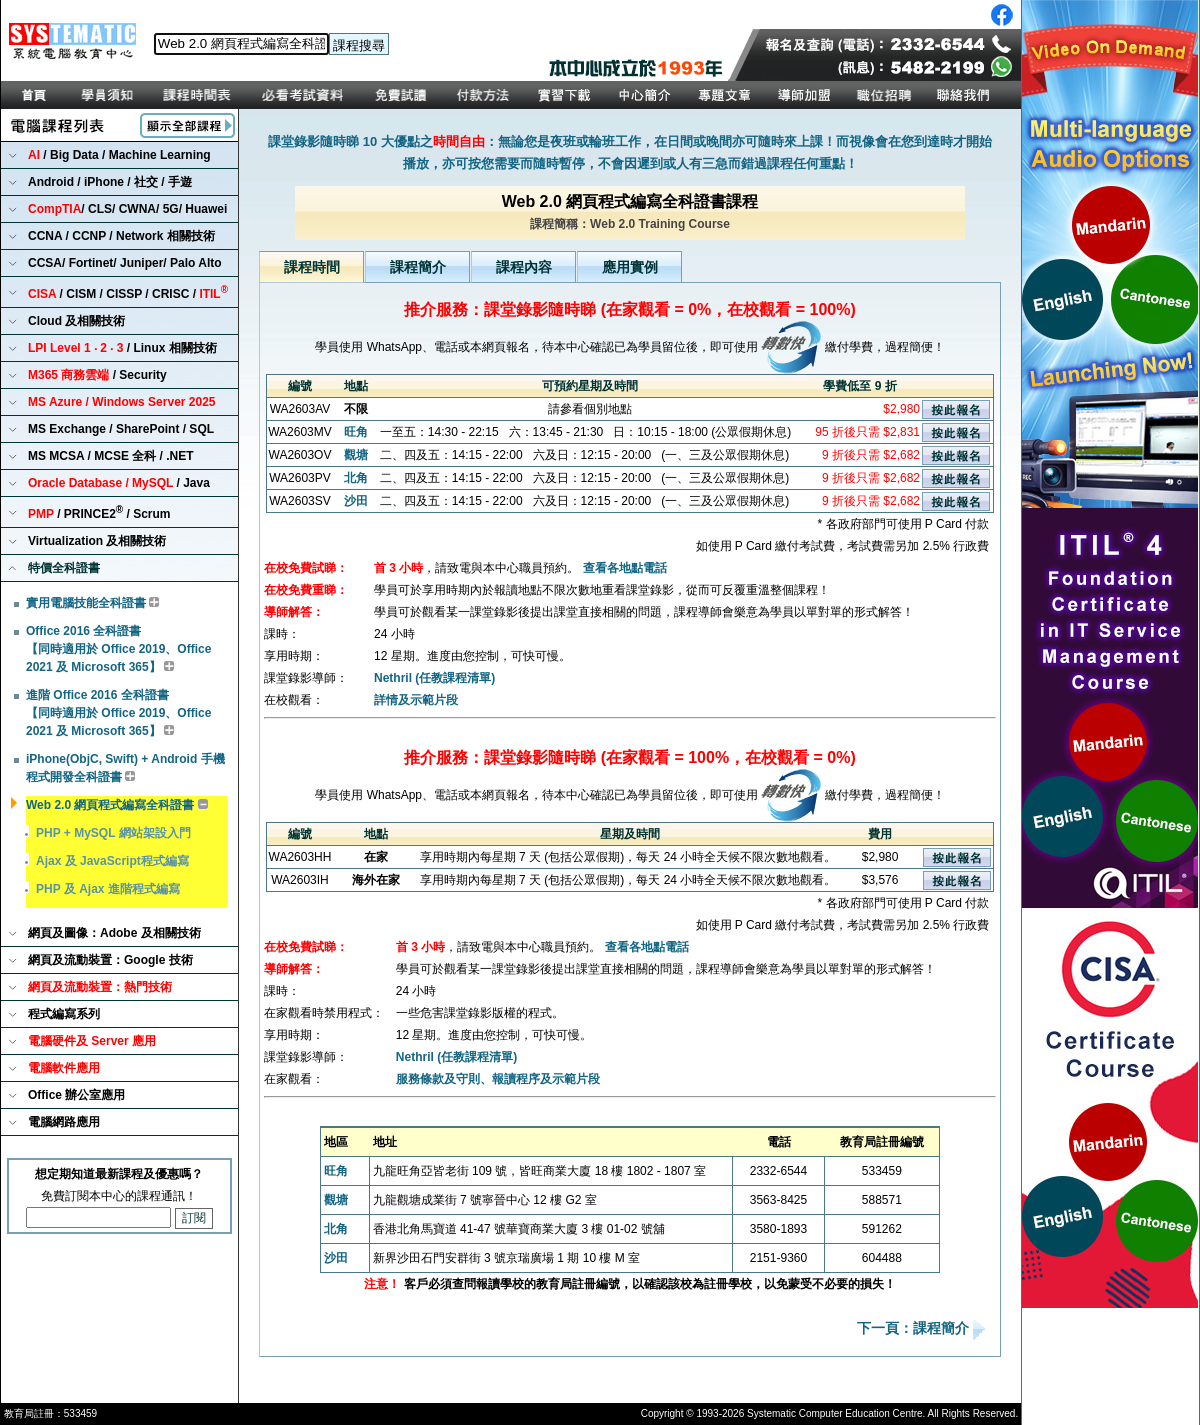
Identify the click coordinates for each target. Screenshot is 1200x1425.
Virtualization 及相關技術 (97, 541)
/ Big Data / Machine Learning (119, 155)
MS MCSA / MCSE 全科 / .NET (111, 456)
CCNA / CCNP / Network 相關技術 (121, 236)
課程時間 (312, 267)
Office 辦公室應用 (76, 1095)
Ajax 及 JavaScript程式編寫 (112, 861)
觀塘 (356, 455)
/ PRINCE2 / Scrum (99, 512)
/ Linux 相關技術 (122, 348)
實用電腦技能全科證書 (86, 603)
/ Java (119, 483)
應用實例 (630, 267)
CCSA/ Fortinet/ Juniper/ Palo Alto (125, 263)
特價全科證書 (64, 568)
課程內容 (524, 267)
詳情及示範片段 (416, 700)
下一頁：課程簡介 (915, 1329)
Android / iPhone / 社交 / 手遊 (110, 182)
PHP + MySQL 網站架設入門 (113, 833)
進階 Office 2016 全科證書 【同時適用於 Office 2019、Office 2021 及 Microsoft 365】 (118, 713)
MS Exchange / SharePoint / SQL (121, 429)
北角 (356, 478)
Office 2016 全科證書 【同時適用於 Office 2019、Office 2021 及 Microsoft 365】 (118, 649)
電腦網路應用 (64, 1122)
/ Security (97, 375)
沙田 (356, 501)
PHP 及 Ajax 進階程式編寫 (108, 889)
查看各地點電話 (625, 568)
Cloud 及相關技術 (76, 321)
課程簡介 (418, 267)
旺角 (356, 432)
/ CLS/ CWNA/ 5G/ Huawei (127, 209)
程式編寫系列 (64, 1014)
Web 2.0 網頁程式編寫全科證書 (110, 805)
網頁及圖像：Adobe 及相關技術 (114, 933)
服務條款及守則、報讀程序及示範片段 (498, 1079)
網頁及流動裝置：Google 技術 (110, 960)
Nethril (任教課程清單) (434, 678)
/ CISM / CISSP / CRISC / (128, 292)
